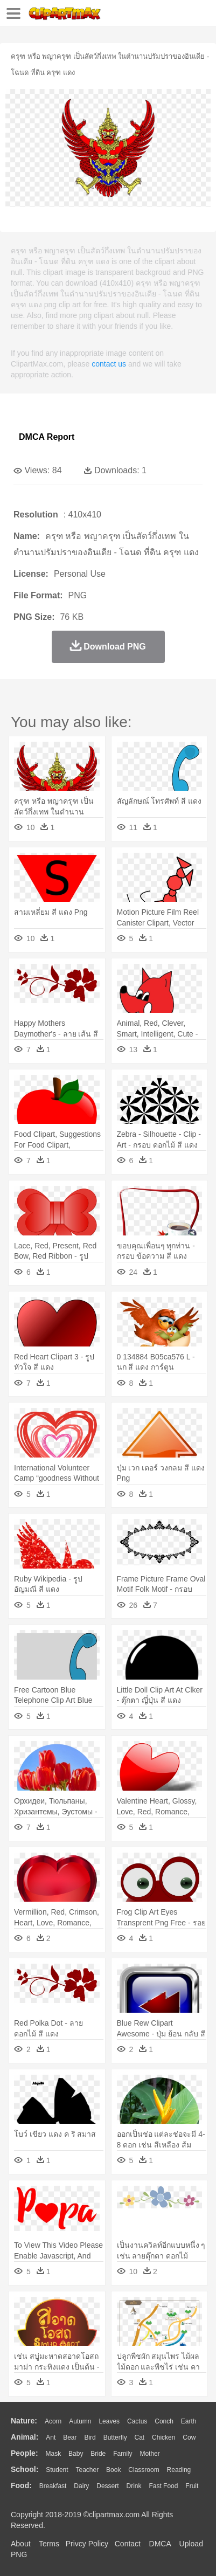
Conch (164, 2421)
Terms (49, 2543)
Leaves (109, 2421)
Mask (53, 2453)
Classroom (143, 2470)
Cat (140, 2437)
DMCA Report (46, 436)
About (21, 2543)
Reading (179, 2470)
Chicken (163, 2437)
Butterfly (115, 2437)
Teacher (87, 2470)
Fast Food (163, 2486)
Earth (189, 2421)
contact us (109, 364)
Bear (69, 2437)
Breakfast (53, 2486)
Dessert (107, 2486)
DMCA (160, 2543)
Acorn (53, 2421)
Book (113, 2470)
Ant (50, 2437)
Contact (128, 2543)
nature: (24, 2420)
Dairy (81, 2486)
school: (24, 2469)
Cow (189, 2437)
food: (21, 2485)
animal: (24, 2437)
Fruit (191, 2486)
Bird (89, 2437)
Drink (134, 2486)
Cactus (137, 2421)
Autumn (80, 2421)
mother (149, 2453)
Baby (75, 2453)
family (122, 2453)
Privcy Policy (87, 2543)
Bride (98, 2453)
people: (24, 2453)
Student (57, 2470)
